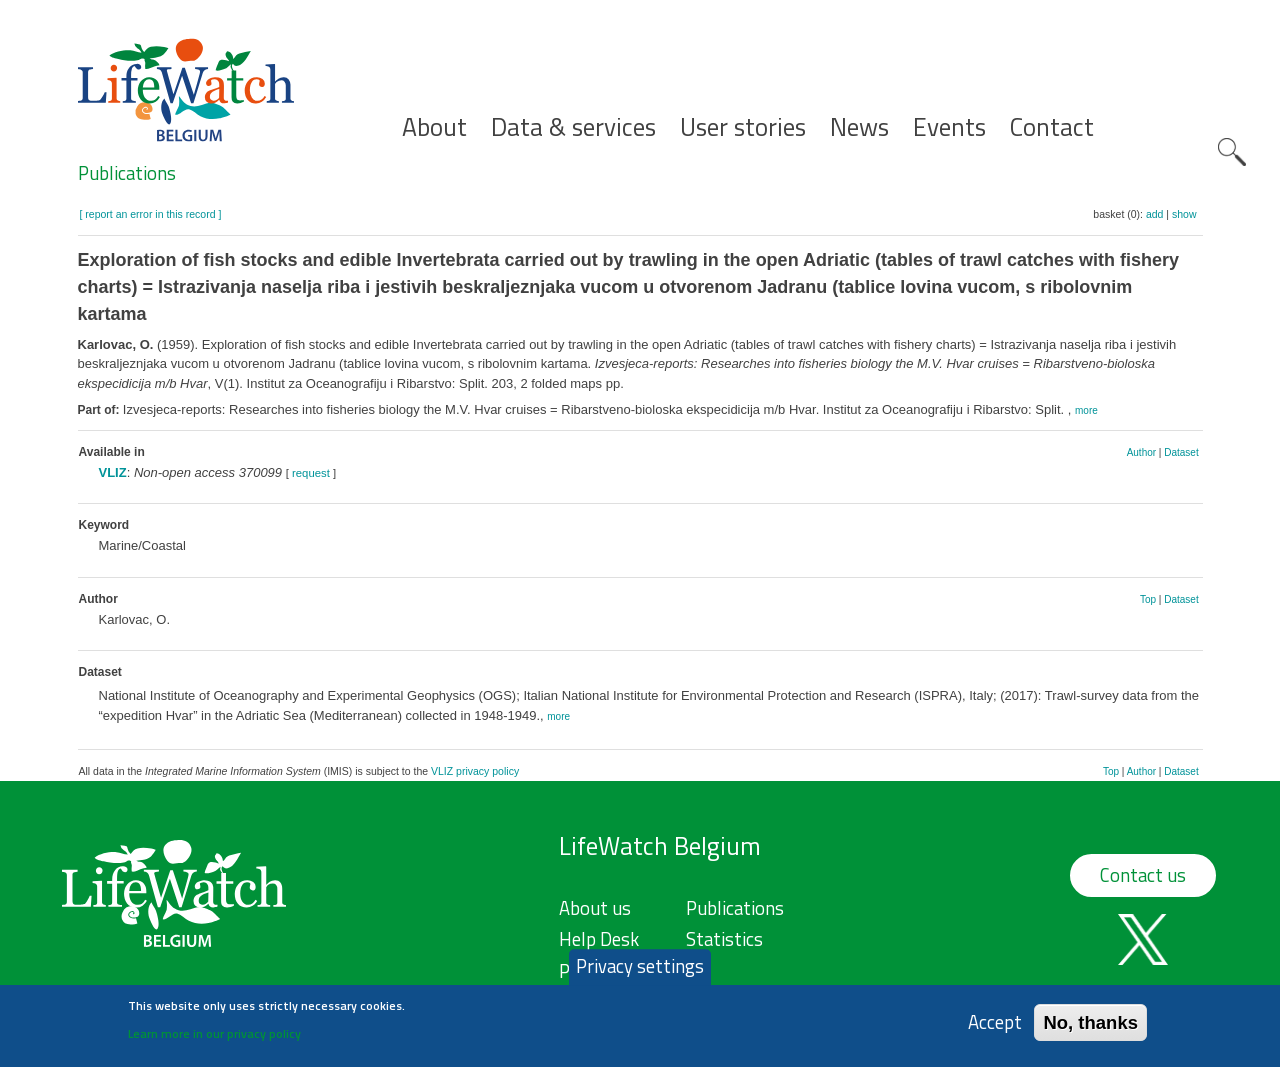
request (311, 473)
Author (1141, 452)
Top (1148, 599)
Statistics (724, 939)
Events (949, 127)
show (1184, 214)
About (434, 127)
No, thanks (1090, 1028)
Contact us (1143, 875)
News (859, 127)
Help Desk (599, 939)
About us (595, 908)
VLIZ (113, 472)
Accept (995, 1028)
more (1086, 410)
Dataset (1181, 452)
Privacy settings (640, 973)
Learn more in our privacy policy (214, 1039)
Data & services (573, 127)
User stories (743, 127)
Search (1232, 152)
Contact (1052, 127)
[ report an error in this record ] (151, 214)
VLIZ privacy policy (475, 771)
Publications (127, 173)
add (1155, 214)
